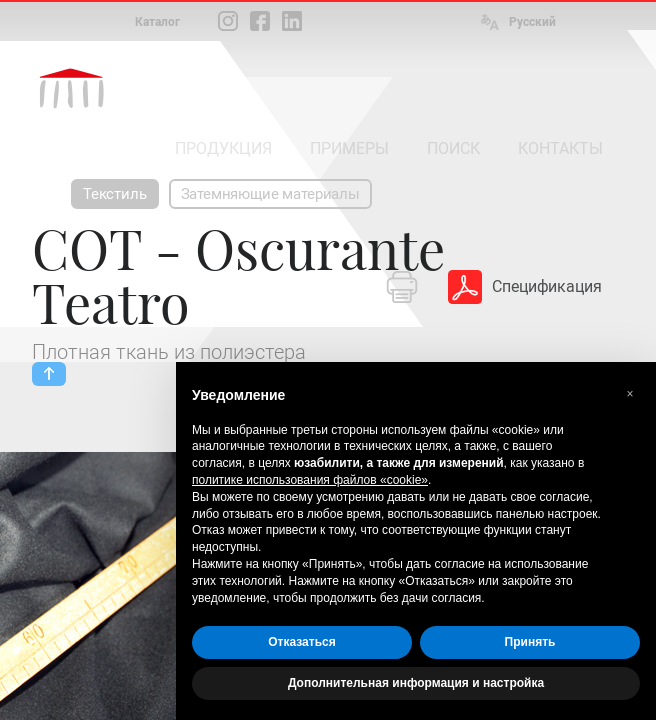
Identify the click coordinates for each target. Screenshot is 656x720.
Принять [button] (530, 642)
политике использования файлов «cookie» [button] (310, 480)
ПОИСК (453, 148)
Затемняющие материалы (270, 194)
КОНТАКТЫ (560, 148)
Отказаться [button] (301, 642)
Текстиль (115, 194)
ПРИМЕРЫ (349, 148)
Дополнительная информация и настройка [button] (416, 683)
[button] (630, 394)
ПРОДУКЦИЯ (223, 148)
